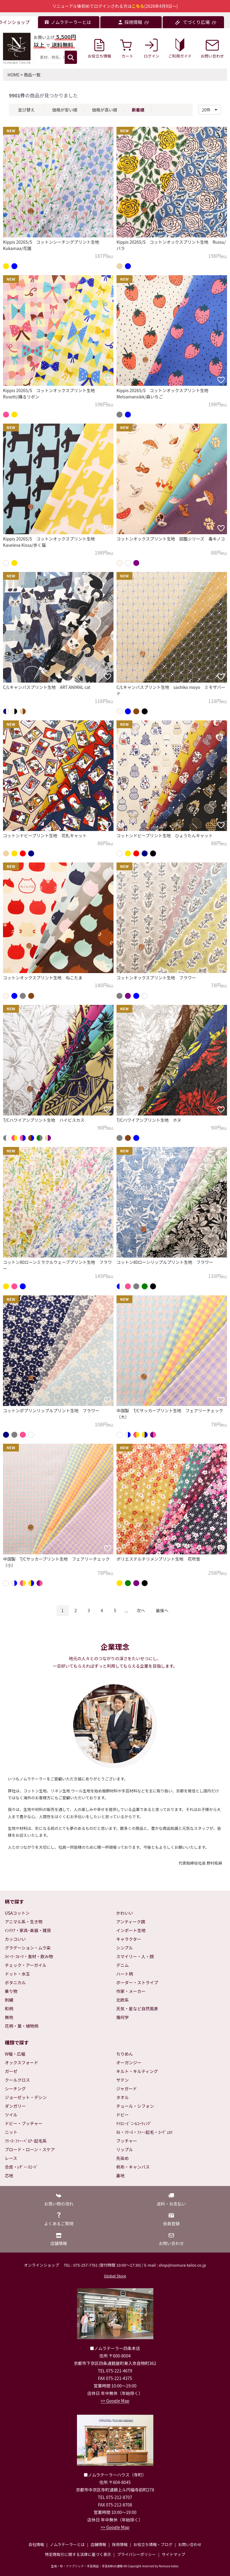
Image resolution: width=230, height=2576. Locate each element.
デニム (122, 1965)
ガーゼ (11, 2071)
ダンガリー (15, 2106)
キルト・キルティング (137, 2071)
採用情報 (120, 2544)
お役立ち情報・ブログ (152, 2544)
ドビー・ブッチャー (24, 2123)
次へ (141, 1610)
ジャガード (126, 2089)
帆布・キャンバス (133, 2167)
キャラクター (128, 1939)
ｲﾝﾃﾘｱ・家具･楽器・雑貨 (28, 1930)
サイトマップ (173, 2554)
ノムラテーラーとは (67, 2544)
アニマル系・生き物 (24, 1922)
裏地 (120, 2175)
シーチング (15, 2089)
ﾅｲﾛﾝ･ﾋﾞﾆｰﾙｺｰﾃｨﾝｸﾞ (134, 2123)
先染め (122, 2158)
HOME (13, 75)
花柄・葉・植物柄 (21, 2026)
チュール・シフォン (135, 2106)
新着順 (138, 110)
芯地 (9, 2175)
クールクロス (17, 2080)
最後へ (162, 1610)
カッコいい (15, 1939)
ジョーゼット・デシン (26, 2097)
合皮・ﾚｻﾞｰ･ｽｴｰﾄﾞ (21, 2167)
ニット (11, 2132)
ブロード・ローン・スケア (30, 2149)
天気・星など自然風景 (137, 2009)
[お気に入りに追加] (107, 231)
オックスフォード (21, 2062)
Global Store (115, 2276)
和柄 (9, 2009)
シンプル (124, 1948)
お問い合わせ (190, 2544)
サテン (122, 2080)
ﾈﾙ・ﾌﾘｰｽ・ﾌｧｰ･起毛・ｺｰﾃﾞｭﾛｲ (144, 2132)
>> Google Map (115, 2401)
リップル (124, 2149)
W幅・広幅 (15, 2054)
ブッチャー (126, 2141)
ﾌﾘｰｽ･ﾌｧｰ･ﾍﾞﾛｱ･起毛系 (26, 2141)
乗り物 (11, 1991)
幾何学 (122, 2017)
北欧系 (122, 2000)
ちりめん (124, 2054)
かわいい (124, 1913)
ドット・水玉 (17, 1974)
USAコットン (17, 1913)
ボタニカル (15, 1982)
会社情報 (36, 2544)
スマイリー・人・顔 (135, 1956)
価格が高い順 (104, 110)
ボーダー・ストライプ (137, 1982)
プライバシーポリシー (136, 2554)
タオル (122, 2097)
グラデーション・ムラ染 (28, 1948)
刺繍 (9, 2000)
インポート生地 (131, 1930)
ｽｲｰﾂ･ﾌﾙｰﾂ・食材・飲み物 (29, 1956)
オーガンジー (128, 2062)
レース (11, 2158)
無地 (9, 2017)
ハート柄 (124, 1974)
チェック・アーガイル (25, 1965)
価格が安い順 (64, 110)
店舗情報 (98, 2544)
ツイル (11, 2115)
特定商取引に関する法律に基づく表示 (78, 2554)
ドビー (122, 2115)
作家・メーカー (131, 1991)
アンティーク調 (130, 1922)
